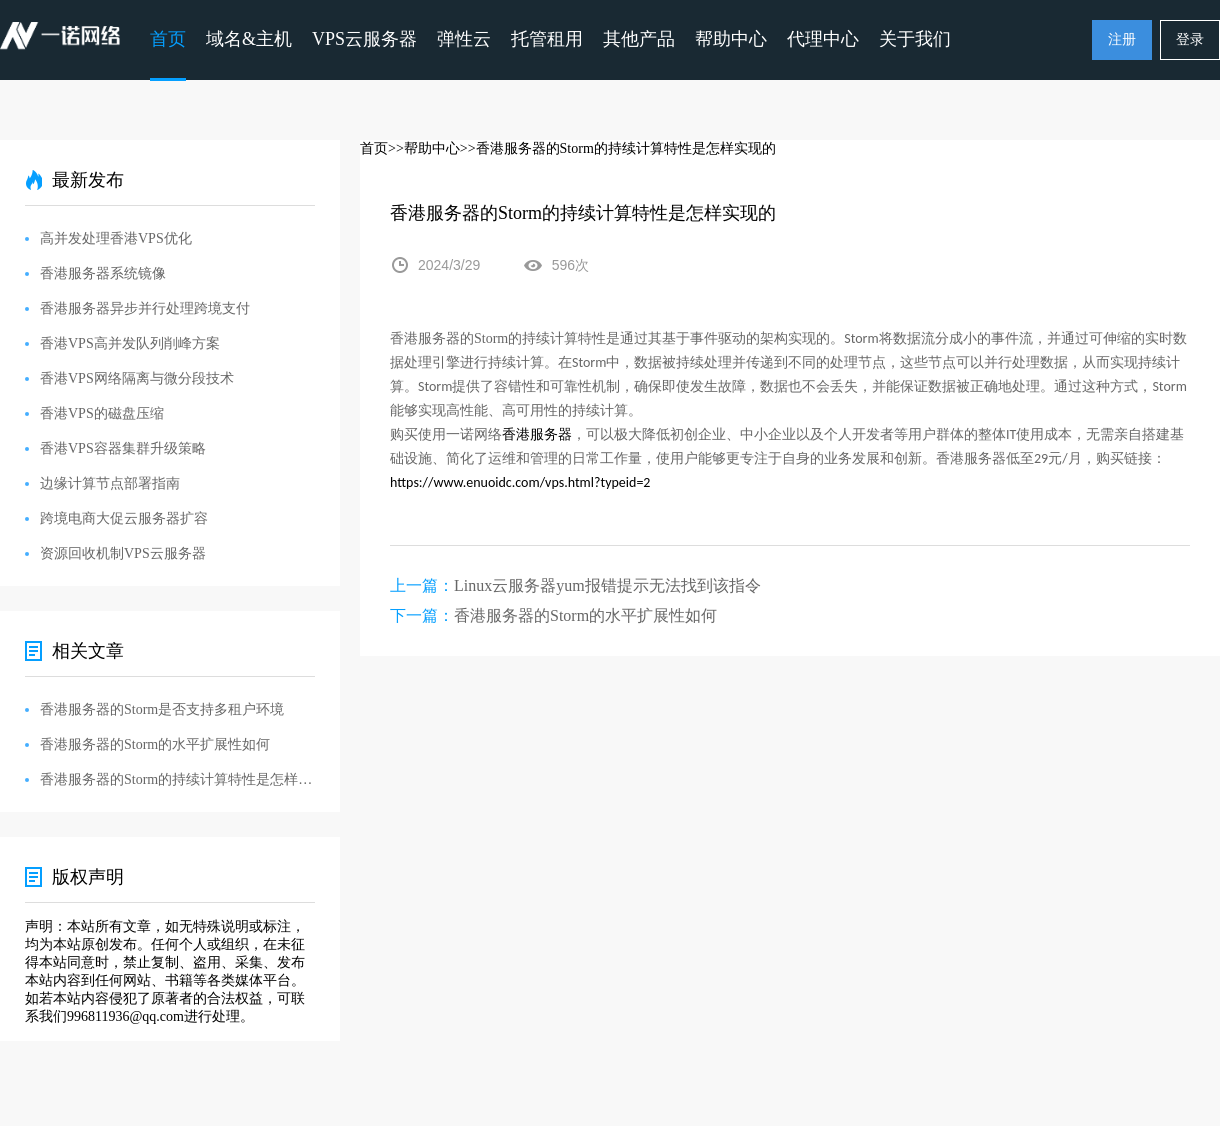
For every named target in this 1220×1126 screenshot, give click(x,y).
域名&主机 (249, 39)
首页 (168, 39)
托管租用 (547, 39)
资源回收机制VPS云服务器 (123, 553)
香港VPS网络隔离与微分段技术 (137, 378)
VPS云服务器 (364, 39)
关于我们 (915, 39)
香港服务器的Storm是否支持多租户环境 (162, 709)
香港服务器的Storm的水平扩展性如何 (585, 615)
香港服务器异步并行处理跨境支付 (145, 308)
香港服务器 (537, 434)
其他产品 (639, 39)
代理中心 (823, 39)
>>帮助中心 (424, 148)
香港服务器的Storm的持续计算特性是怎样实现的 (177, 779)
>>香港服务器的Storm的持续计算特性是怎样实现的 (618, 148)
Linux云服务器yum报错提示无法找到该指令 (607, 585)
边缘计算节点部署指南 (110, 483)
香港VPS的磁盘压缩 (102, 413)
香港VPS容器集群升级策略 (123, 448)
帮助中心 (731, 39)
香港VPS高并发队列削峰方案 (130, 343)
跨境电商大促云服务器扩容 (124, 518)
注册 (1122, 39)
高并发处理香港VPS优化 (116, 238)
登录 (1190, 39)
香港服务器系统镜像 (103, 273)
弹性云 (464, 39)
